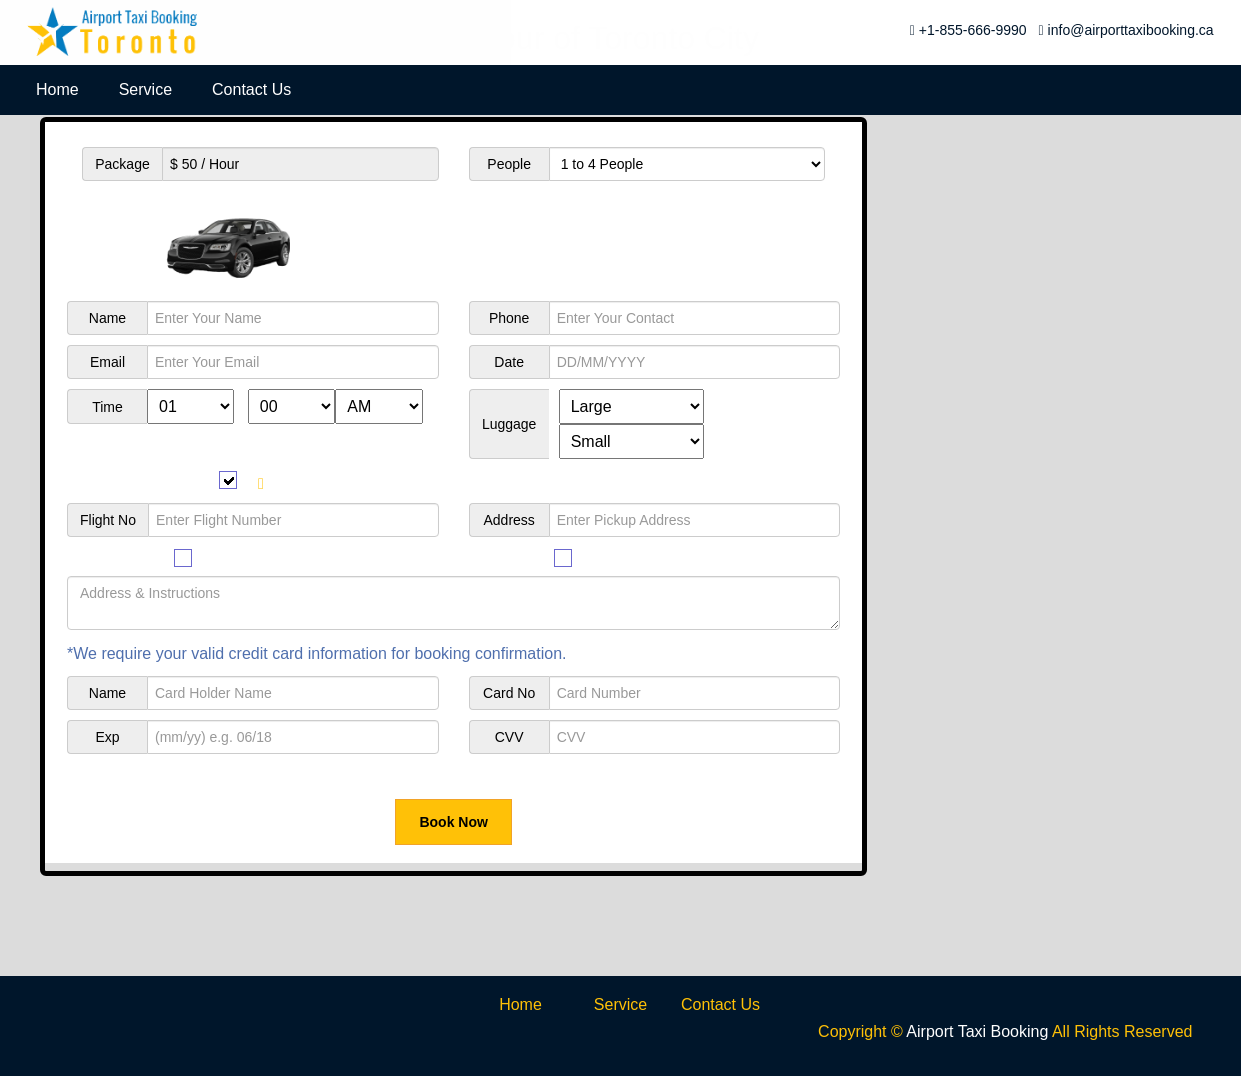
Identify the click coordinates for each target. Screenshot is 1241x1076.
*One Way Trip (788, 853)
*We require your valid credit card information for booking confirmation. (317, 653)
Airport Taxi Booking (977, 1031)
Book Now (453, 822)
